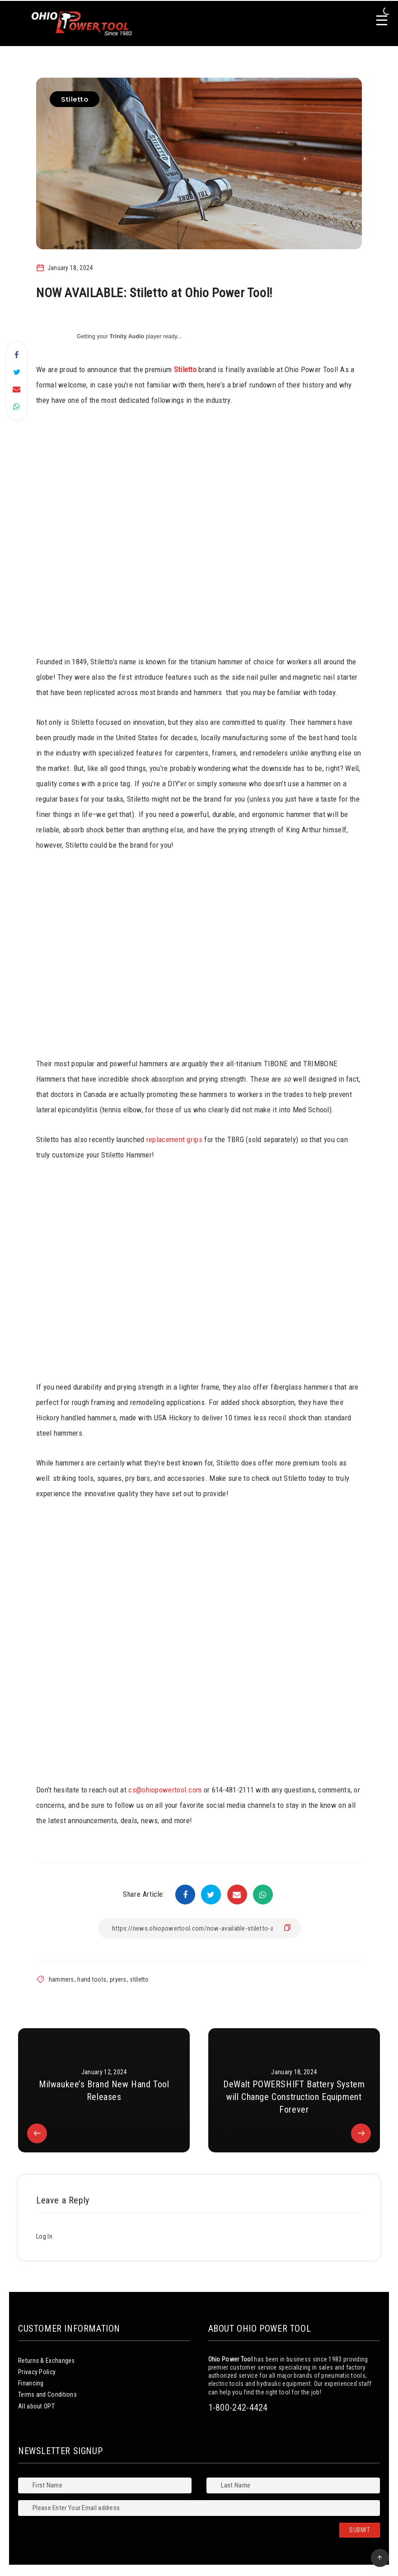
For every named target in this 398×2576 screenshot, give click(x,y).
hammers (61, 1979)
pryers (118, 1979)
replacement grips (174, 1139)
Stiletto (74, 99)
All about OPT (36, 2406)
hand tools (91, 1979)
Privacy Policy (37, 2371)
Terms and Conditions (47, 2394)
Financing (31, 2383)
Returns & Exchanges (46, 2360)
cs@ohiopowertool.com (164, 1789)
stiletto (139, 1979)
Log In (44, 2236)
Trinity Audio (127, 336)
